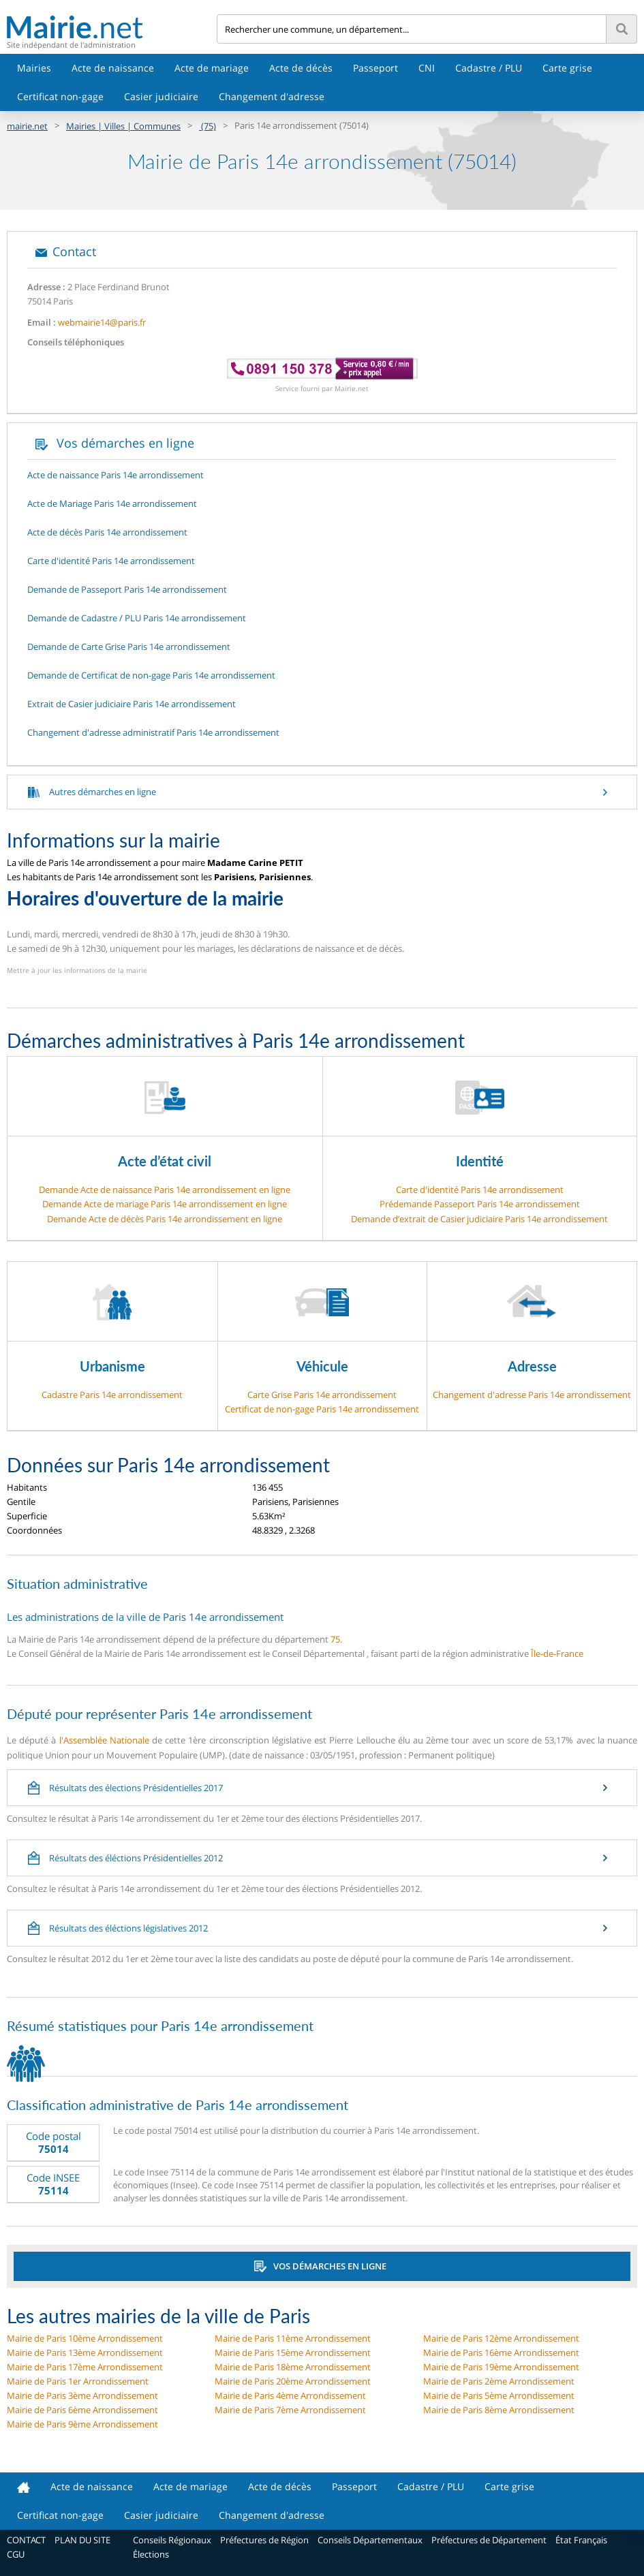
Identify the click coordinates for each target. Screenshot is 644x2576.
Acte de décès (301, 67)
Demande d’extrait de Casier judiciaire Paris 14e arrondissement (479, 1219)
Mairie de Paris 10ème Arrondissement (85, 2338)
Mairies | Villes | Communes (123, 126)
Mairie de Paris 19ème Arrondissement (501, 2367)
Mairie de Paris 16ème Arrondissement (501, 2352)
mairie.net (27, 126)
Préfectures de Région (264, 2540)
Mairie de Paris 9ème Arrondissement (82, 2424)
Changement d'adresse (271, 96)
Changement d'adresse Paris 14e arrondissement (532, 1394)
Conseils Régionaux (172, 2540)
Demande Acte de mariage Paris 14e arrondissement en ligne (164, 1204)
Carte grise (567, 67)
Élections (151, 2554)
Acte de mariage (211, 67)
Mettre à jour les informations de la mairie (77, 970)
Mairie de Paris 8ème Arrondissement (498, 2410)
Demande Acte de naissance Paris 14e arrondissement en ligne (164, 1189)
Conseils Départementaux (370, 2540)
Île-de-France (557, 1653)
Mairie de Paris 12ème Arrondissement (501, 2338)
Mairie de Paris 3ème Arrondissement (82, 2395)
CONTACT (26, 2540)
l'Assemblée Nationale (104, 1740)
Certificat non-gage (60, 96)
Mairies (34, 67)
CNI (426, 67)
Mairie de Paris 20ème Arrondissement (293, 2381)
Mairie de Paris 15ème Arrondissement (293, 2352)
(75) (207, 126)
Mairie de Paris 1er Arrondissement (78, 2381)
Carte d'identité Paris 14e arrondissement (480, 1189)
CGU (16, 2554)
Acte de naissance (113, 67)
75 (335, 1639)
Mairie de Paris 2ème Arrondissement (498, 2381)
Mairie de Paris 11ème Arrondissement (293, 2338)
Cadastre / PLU (488, 67)
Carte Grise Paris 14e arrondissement (322, 1394)
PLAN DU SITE (82, 2540)
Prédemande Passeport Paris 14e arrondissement (480, 1204)
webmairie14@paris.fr (102, 322)
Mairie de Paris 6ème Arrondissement (82, 2410)
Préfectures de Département (489, 2540)
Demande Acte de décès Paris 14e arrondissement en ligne (164, 1219)
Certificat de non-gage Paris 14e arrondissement (322, 1409)
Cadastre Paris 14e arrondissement (112, 1394)
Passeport (375, 67)
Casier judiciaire (161, 96)
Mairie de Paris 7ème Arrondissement (290, 2410)
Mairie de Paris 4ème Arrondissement (290, 2395)
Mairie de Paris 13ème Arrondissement (85, 2352)
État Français (581, 2540)
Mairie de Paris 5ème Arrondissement (498, 2395)
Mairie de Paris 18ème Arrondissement (293, 2367)
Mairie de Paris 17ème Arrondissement (85, 2367)
